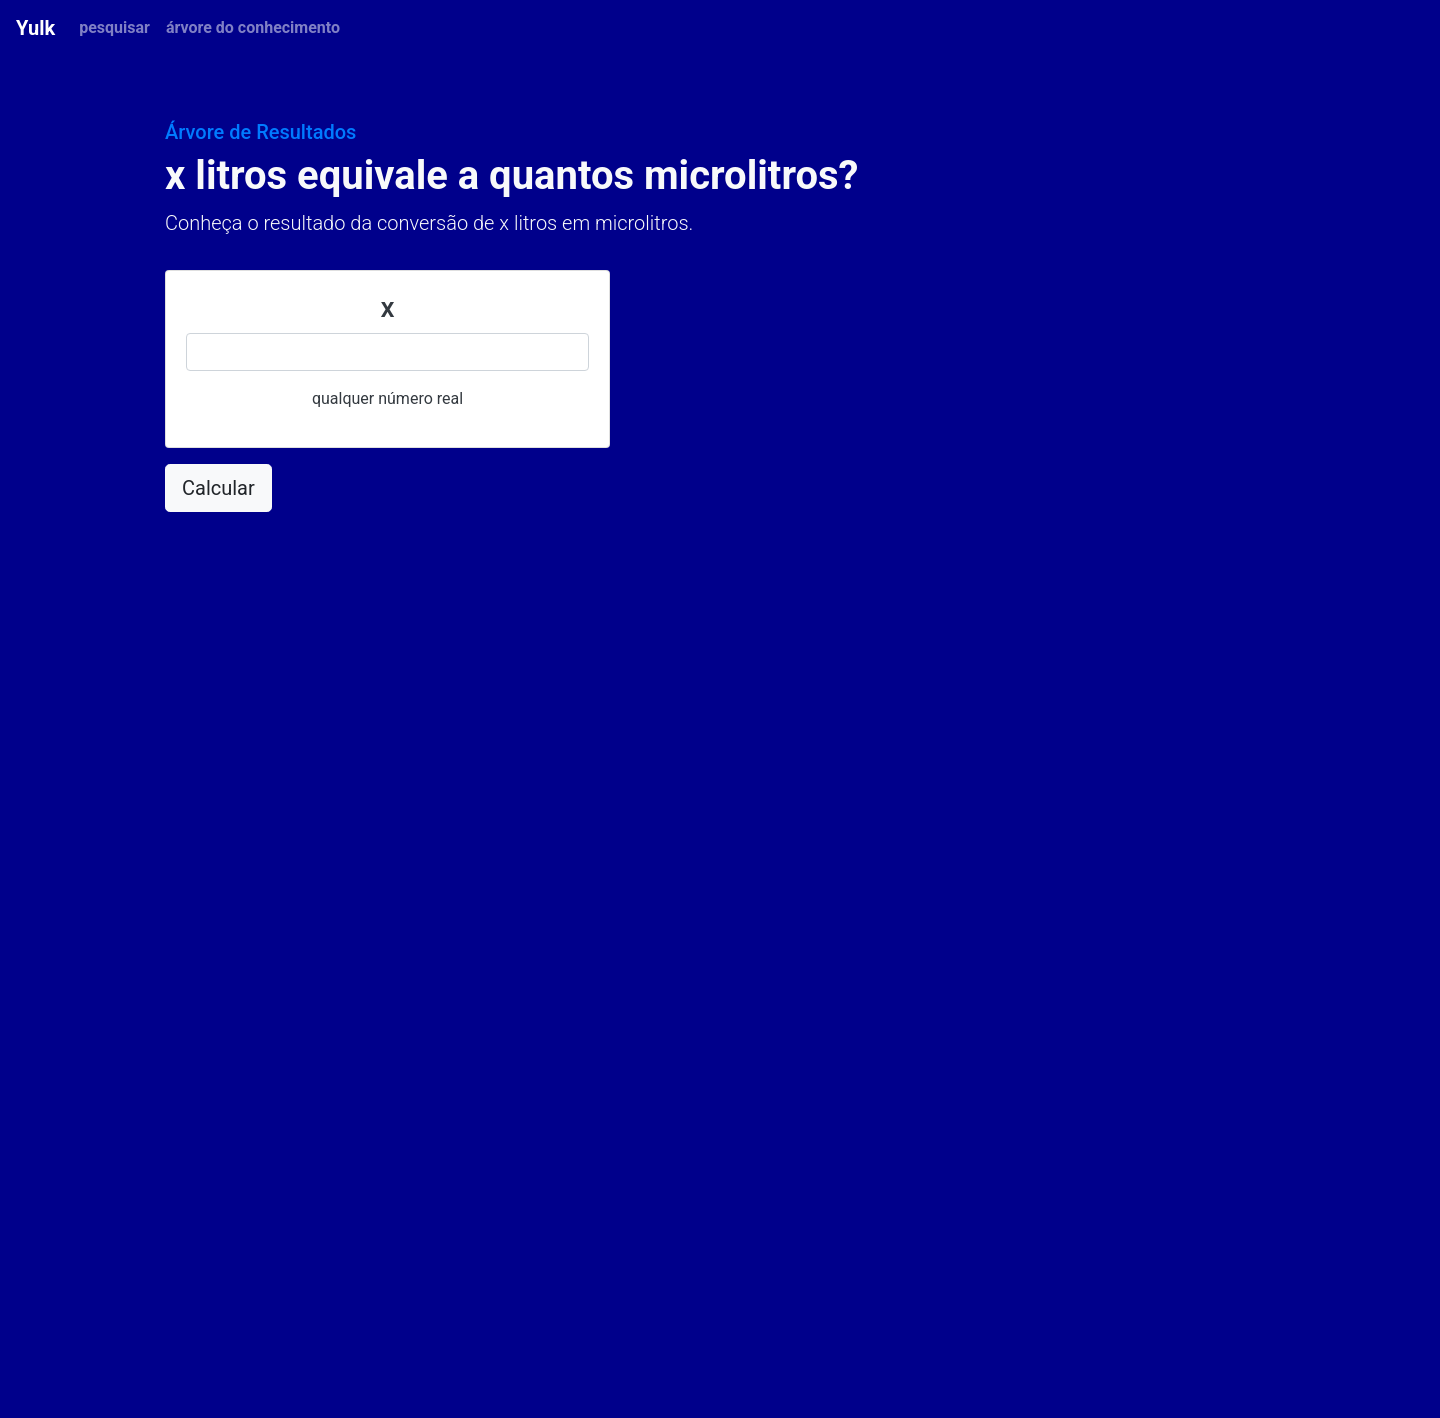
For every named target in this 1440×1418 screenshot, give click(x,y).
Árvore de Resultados (260, 132)
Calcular (218, 488)
